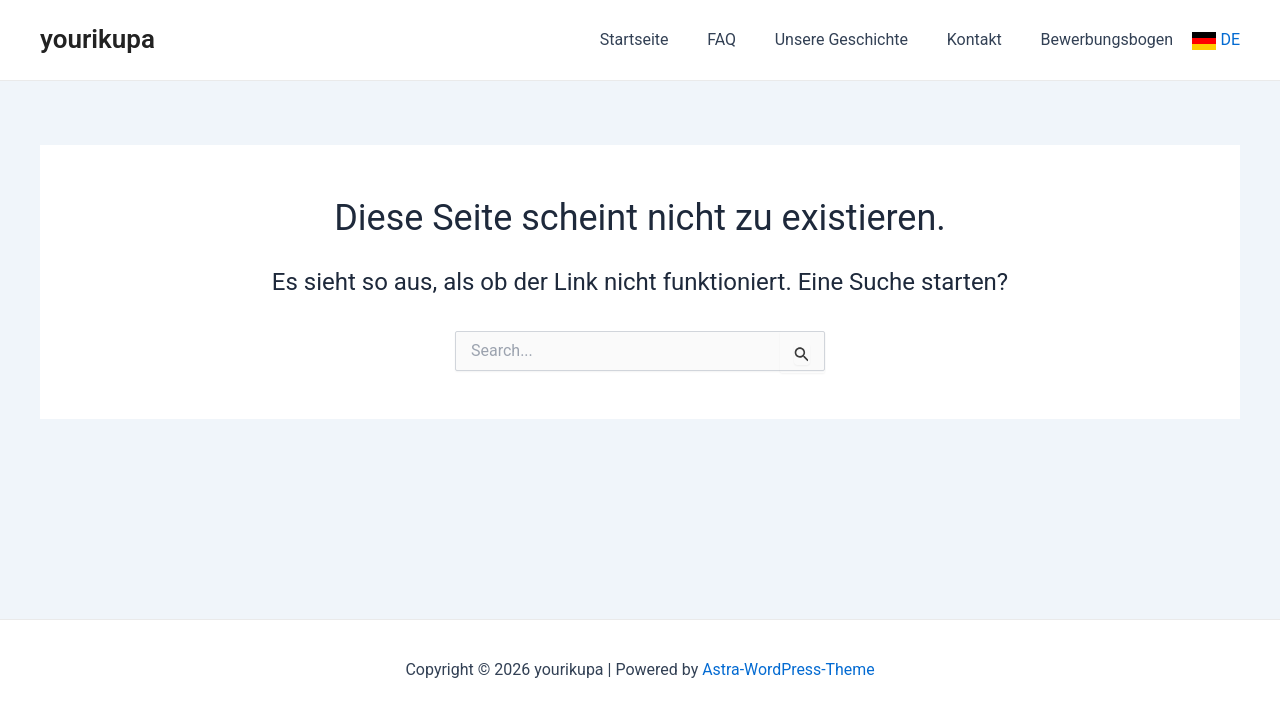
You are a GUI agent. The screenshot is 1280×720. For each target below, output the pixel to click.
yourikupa (97, 39)
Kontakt (984, 39)
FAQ (744, 39)
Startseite (664, 39)
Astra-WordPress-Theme (789, 669)
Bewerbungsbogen (1110, 39)
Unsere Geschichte (857, 39)
